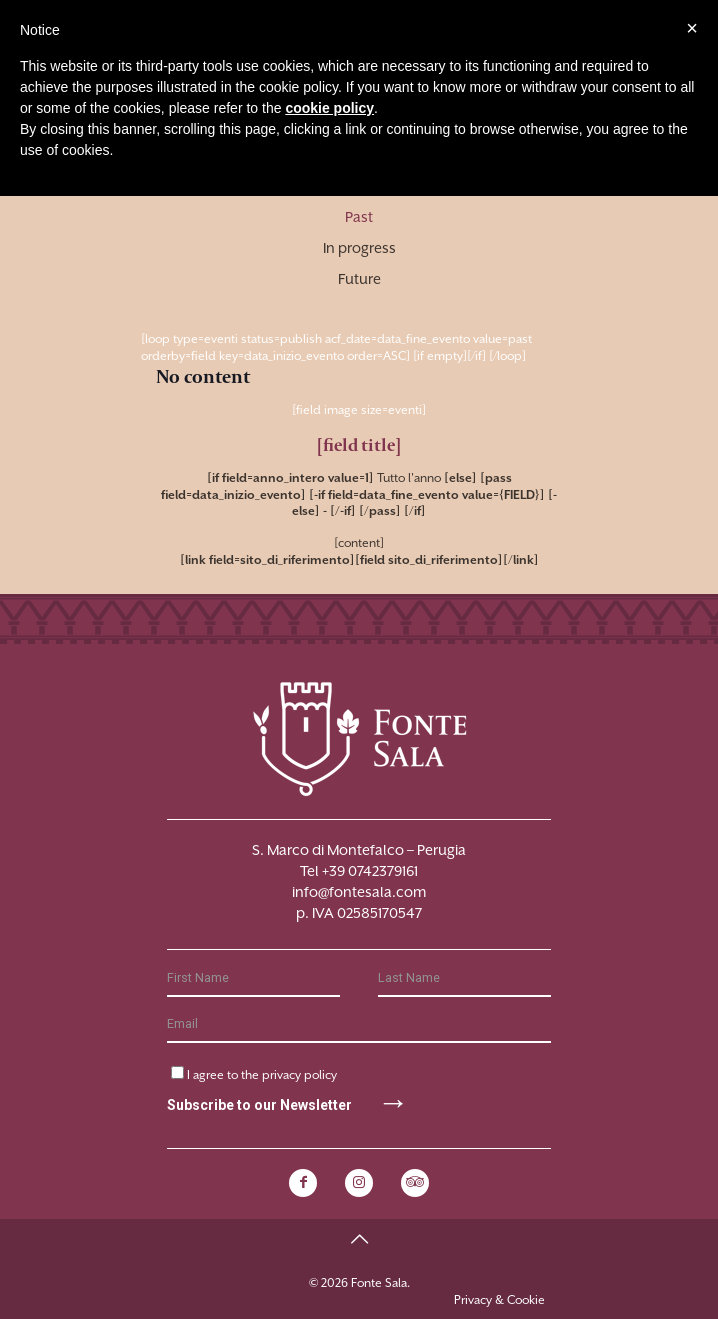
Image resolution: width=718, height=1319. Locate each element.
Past (359, 217)
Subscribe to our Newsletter (259, 1105)
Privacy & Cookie (499, 1300)
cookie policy (329, 108)
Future (359, 279)
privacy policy (299, 1075)
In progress (359, 248)
